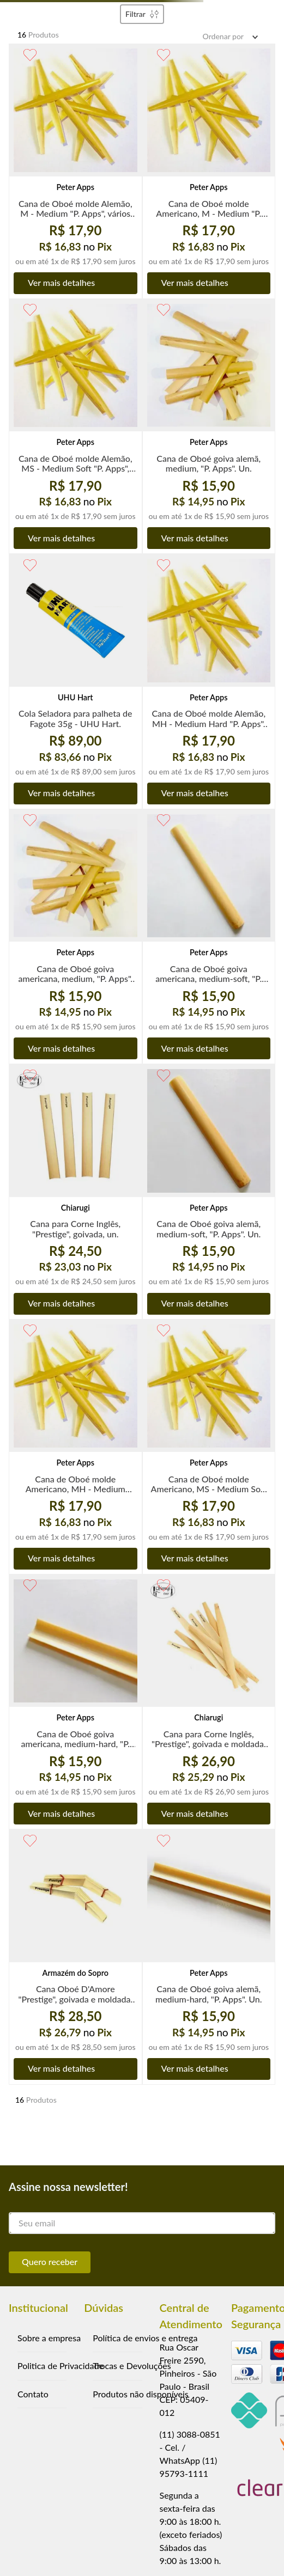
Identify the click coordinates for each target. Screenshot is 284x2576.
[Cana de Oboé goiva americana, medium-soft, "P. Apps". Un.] (209, 937)
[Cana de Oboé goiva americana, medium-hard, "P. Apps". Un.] (75, 1702)
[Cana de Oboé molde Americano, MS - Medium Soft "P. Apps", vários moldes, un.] (209, 1447)
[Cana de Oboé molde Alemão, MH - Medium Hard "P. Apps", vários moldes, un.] (209, 681)
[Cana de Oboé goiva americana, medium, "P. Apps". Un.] (75, 937)
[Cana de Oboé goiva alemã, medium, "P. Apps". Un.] (209, 426)
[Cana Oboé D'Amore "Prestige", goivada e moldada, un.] (75, 1957)
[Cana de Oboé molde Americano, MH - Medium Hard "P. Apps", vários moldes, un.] (75, 1447)
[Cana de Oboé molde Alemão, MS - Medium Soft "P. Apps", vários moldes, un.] (75, 426)
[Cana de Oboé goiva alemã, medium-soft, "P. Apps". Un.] (209, 1191)
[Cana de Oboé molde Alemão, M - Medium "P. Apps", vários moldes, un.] (75, 171)
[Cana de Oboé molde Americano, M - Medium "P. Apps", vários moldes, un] (209, 171)
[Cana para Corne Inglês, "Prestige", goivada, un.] (75, 1191)
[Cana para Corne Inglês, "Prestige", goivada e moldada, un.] (209, 1702)
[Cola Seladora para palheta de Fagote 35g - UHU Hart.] (75, 681)
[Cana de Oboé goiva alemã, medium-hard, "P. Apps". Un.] (209, 1957)
